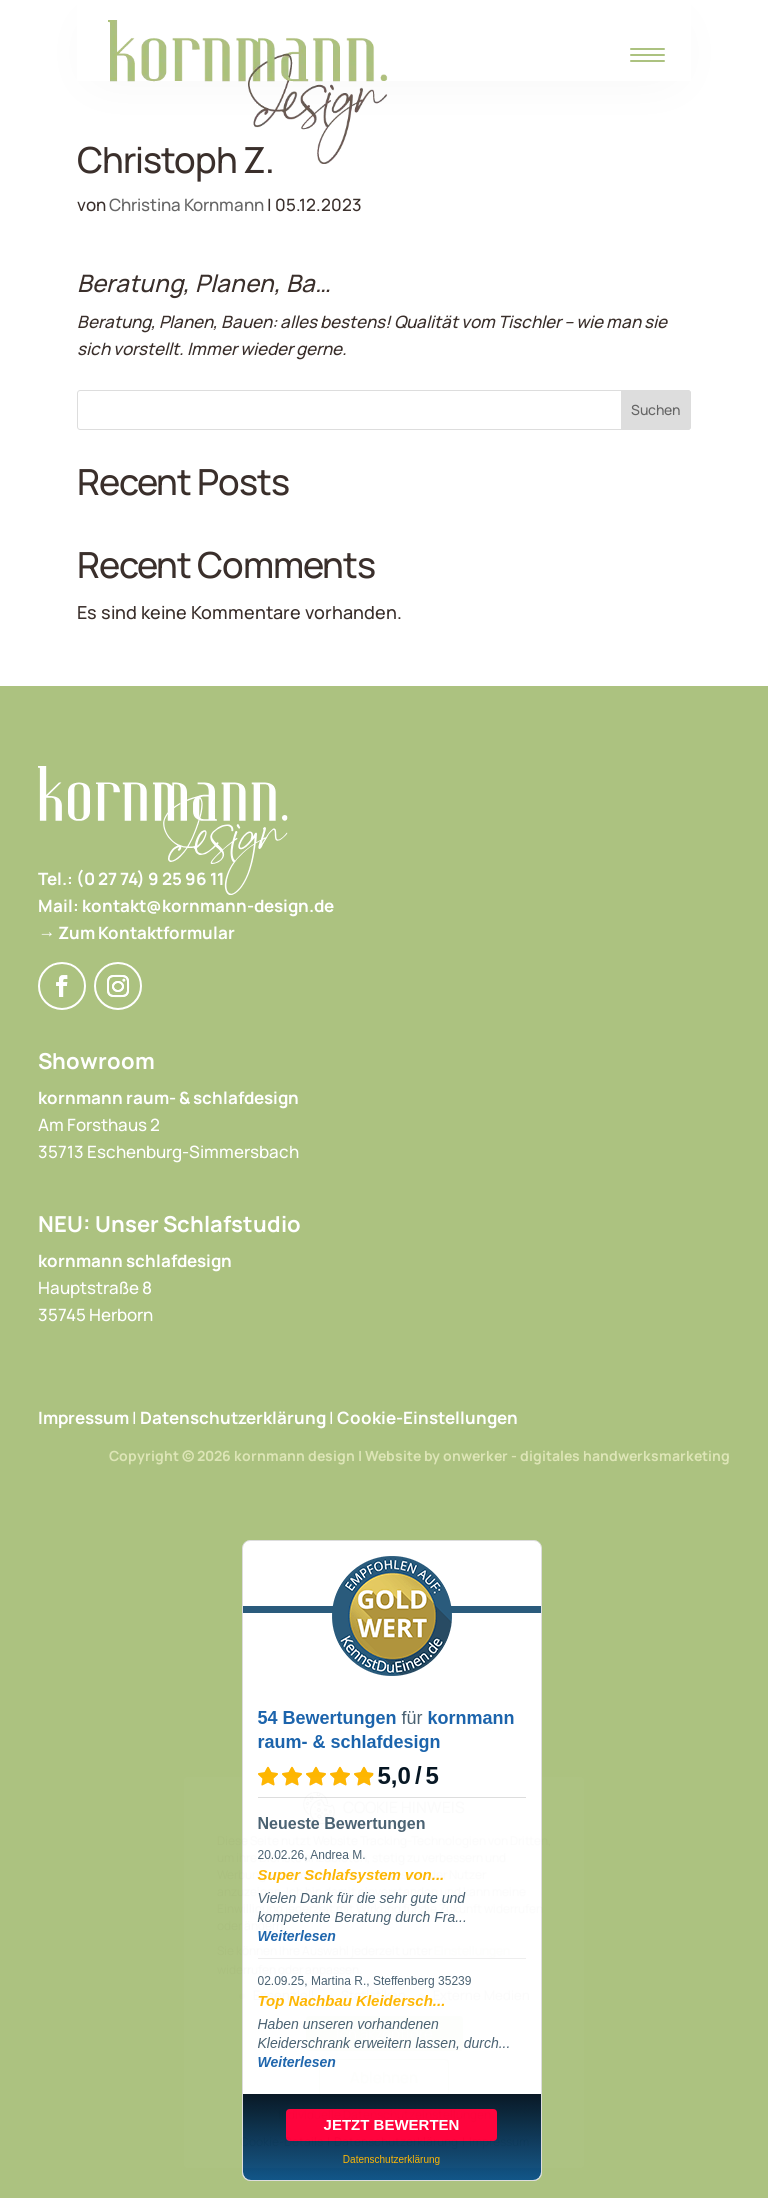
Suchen (655, 409)
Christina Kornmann (186, 204)
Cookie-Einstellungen (427, 1417)
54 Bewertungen (327, 1718)
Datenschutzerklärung (233, 1417)
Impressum (83, 1417)
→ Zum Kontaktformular (136, 932)
